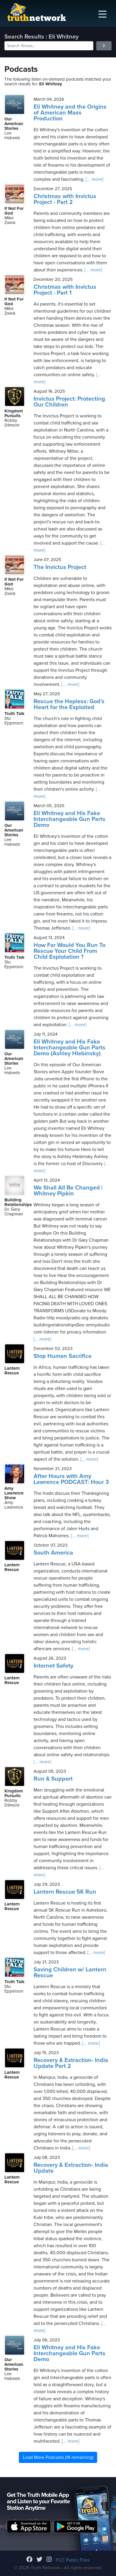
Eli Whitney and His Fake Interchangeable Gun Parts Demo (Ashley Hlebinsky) (69, 1047)
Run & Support (53, 1778)
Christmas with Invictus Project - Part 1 (65, 289)
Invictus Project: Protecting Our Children (69, 401)
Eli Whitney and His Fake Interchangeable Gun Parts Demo (69, 819)
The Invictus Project (60, 567)
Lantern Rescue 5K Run (65, 1891)
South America (53, 1552)
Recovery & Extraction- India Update (71, 2168)
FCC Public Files (73, 2560)
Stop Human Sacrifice (63, 1356)
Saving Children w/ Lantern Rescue (70, 1972)
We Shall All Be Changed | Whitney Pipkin (68, 1190)
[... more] (93, 179)
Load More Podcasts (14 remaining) (58, 2457)
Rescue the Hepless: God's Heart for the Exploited (69, 704)
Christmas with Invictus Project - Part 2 (65, 199)
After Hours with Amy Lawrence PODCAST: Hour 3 (71, 1479)
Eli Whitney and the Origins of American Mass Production (70, 112)
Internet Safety (53, 1665)
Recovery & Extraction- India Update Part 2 (71, 2063)
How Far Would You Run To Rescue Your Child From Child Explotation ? (69, 951)
